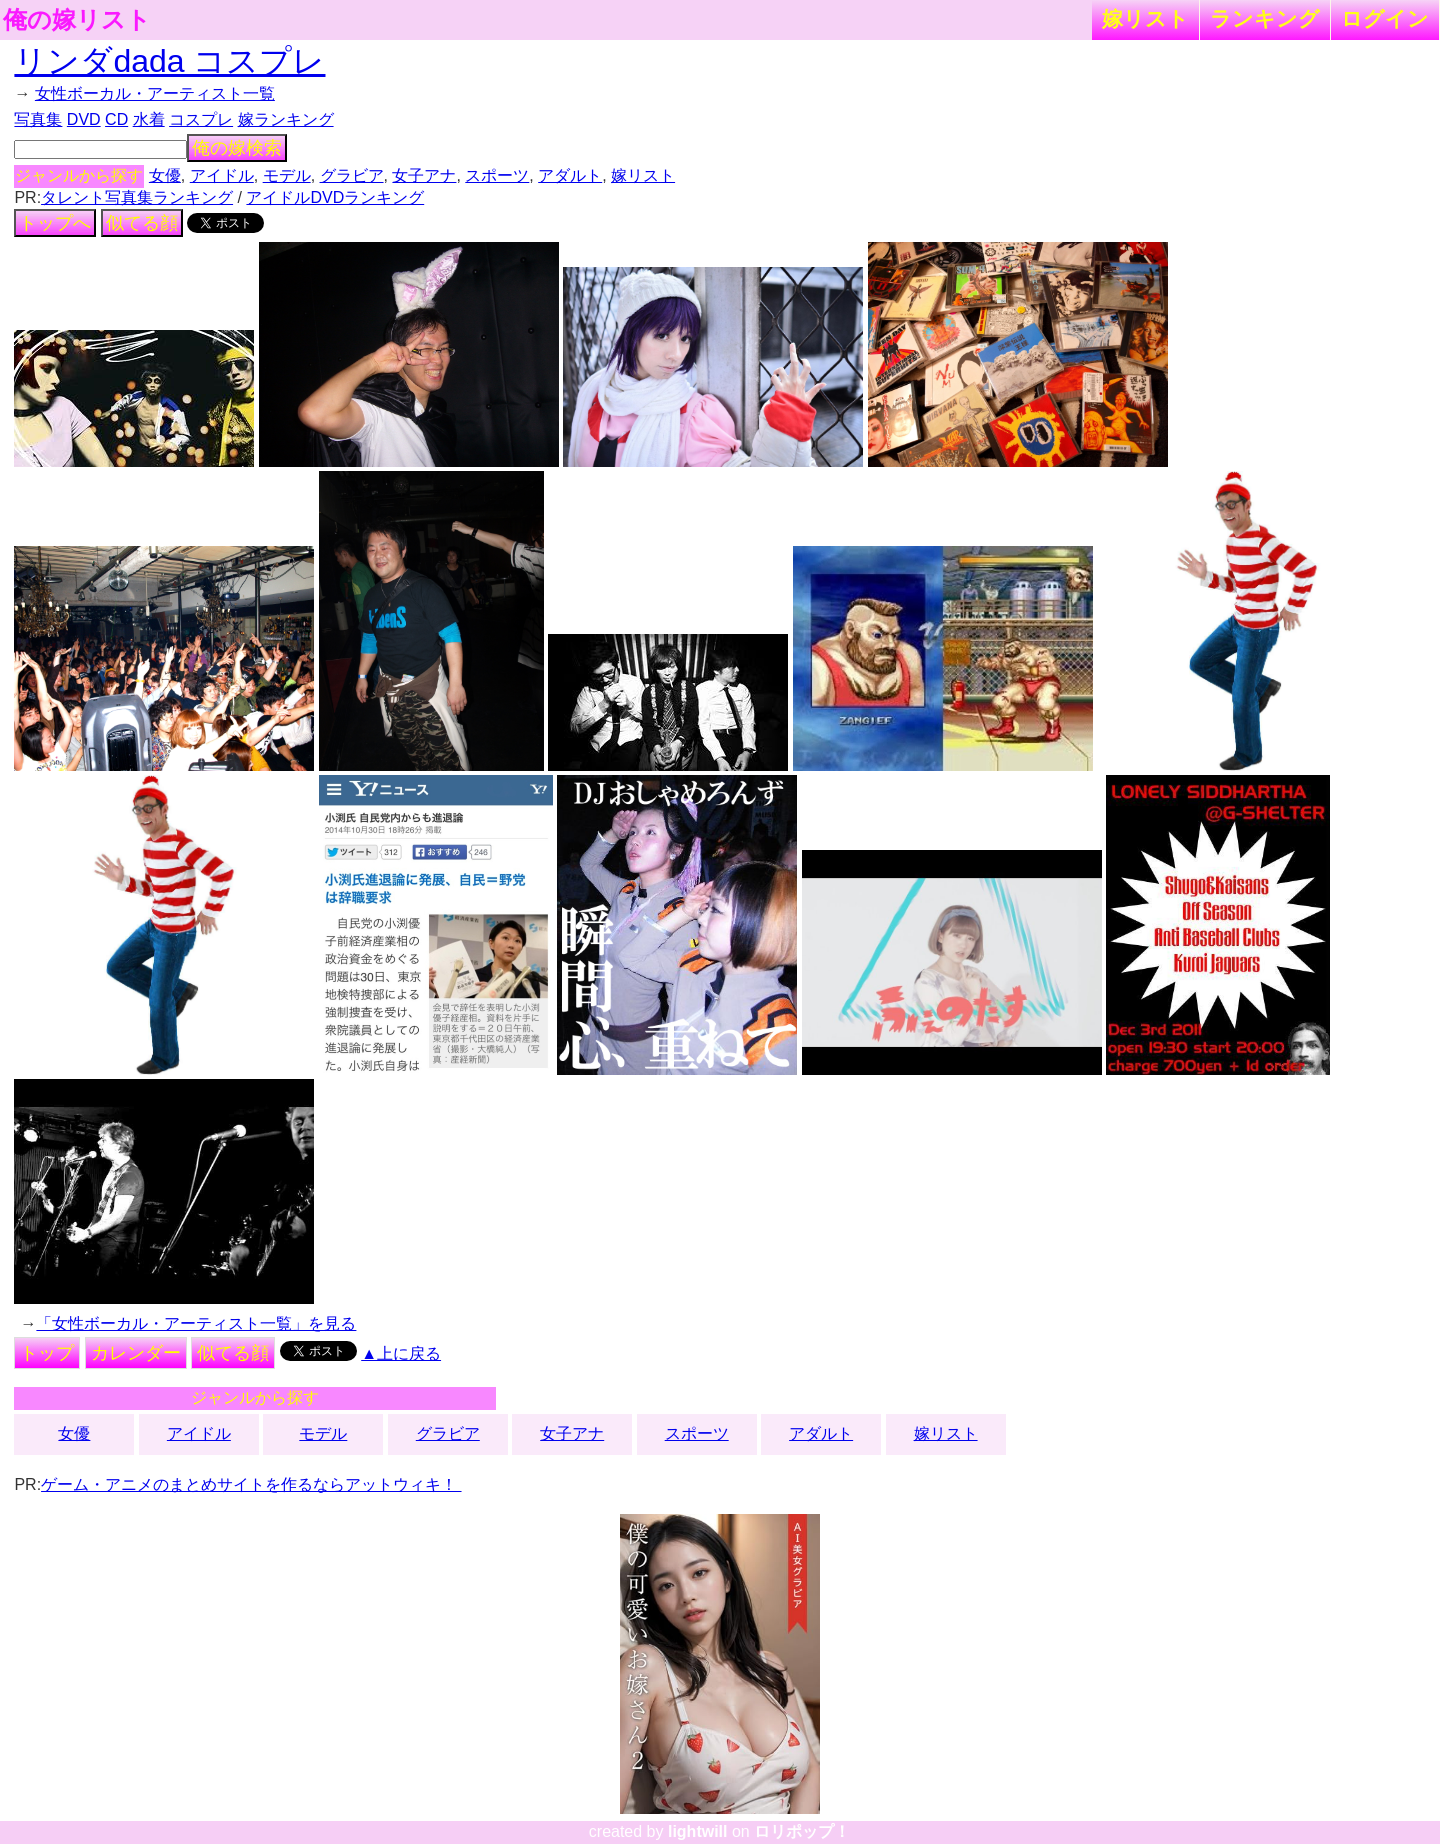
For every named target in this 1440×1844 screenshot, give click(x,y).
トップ (47, 1353)
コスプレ (201, 119)
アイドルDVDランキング (335, 197)
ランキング (1265, 18)
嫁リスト (1145, 18)
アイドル (222, 175)
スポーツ (497, 175)
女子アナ (424, 175)
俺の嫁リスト (77, 20)
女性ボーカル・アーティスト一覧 (155, 93)
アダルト (570, 175)
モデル (287, 175)
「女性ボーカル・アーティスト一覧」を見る (196, 1323)
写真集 (38, 119)
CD (116, 119)
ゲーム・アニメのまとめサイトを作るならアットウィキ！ (251, 1484)
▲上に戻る (401, 1353)
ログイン (1385, 18)
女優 (165, 175)
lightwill (698, 1831)
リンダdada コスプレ (169, 61)
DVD (84, 119)
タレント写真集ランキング (137, 197)
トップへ (55, 223)
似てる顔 (142, 223)
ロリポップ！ (802, 1831)
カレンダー (136, 1353)
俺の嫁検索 (237, 148)
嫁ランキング (286, 119)
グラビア (352, 175)
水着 (149, 119)
